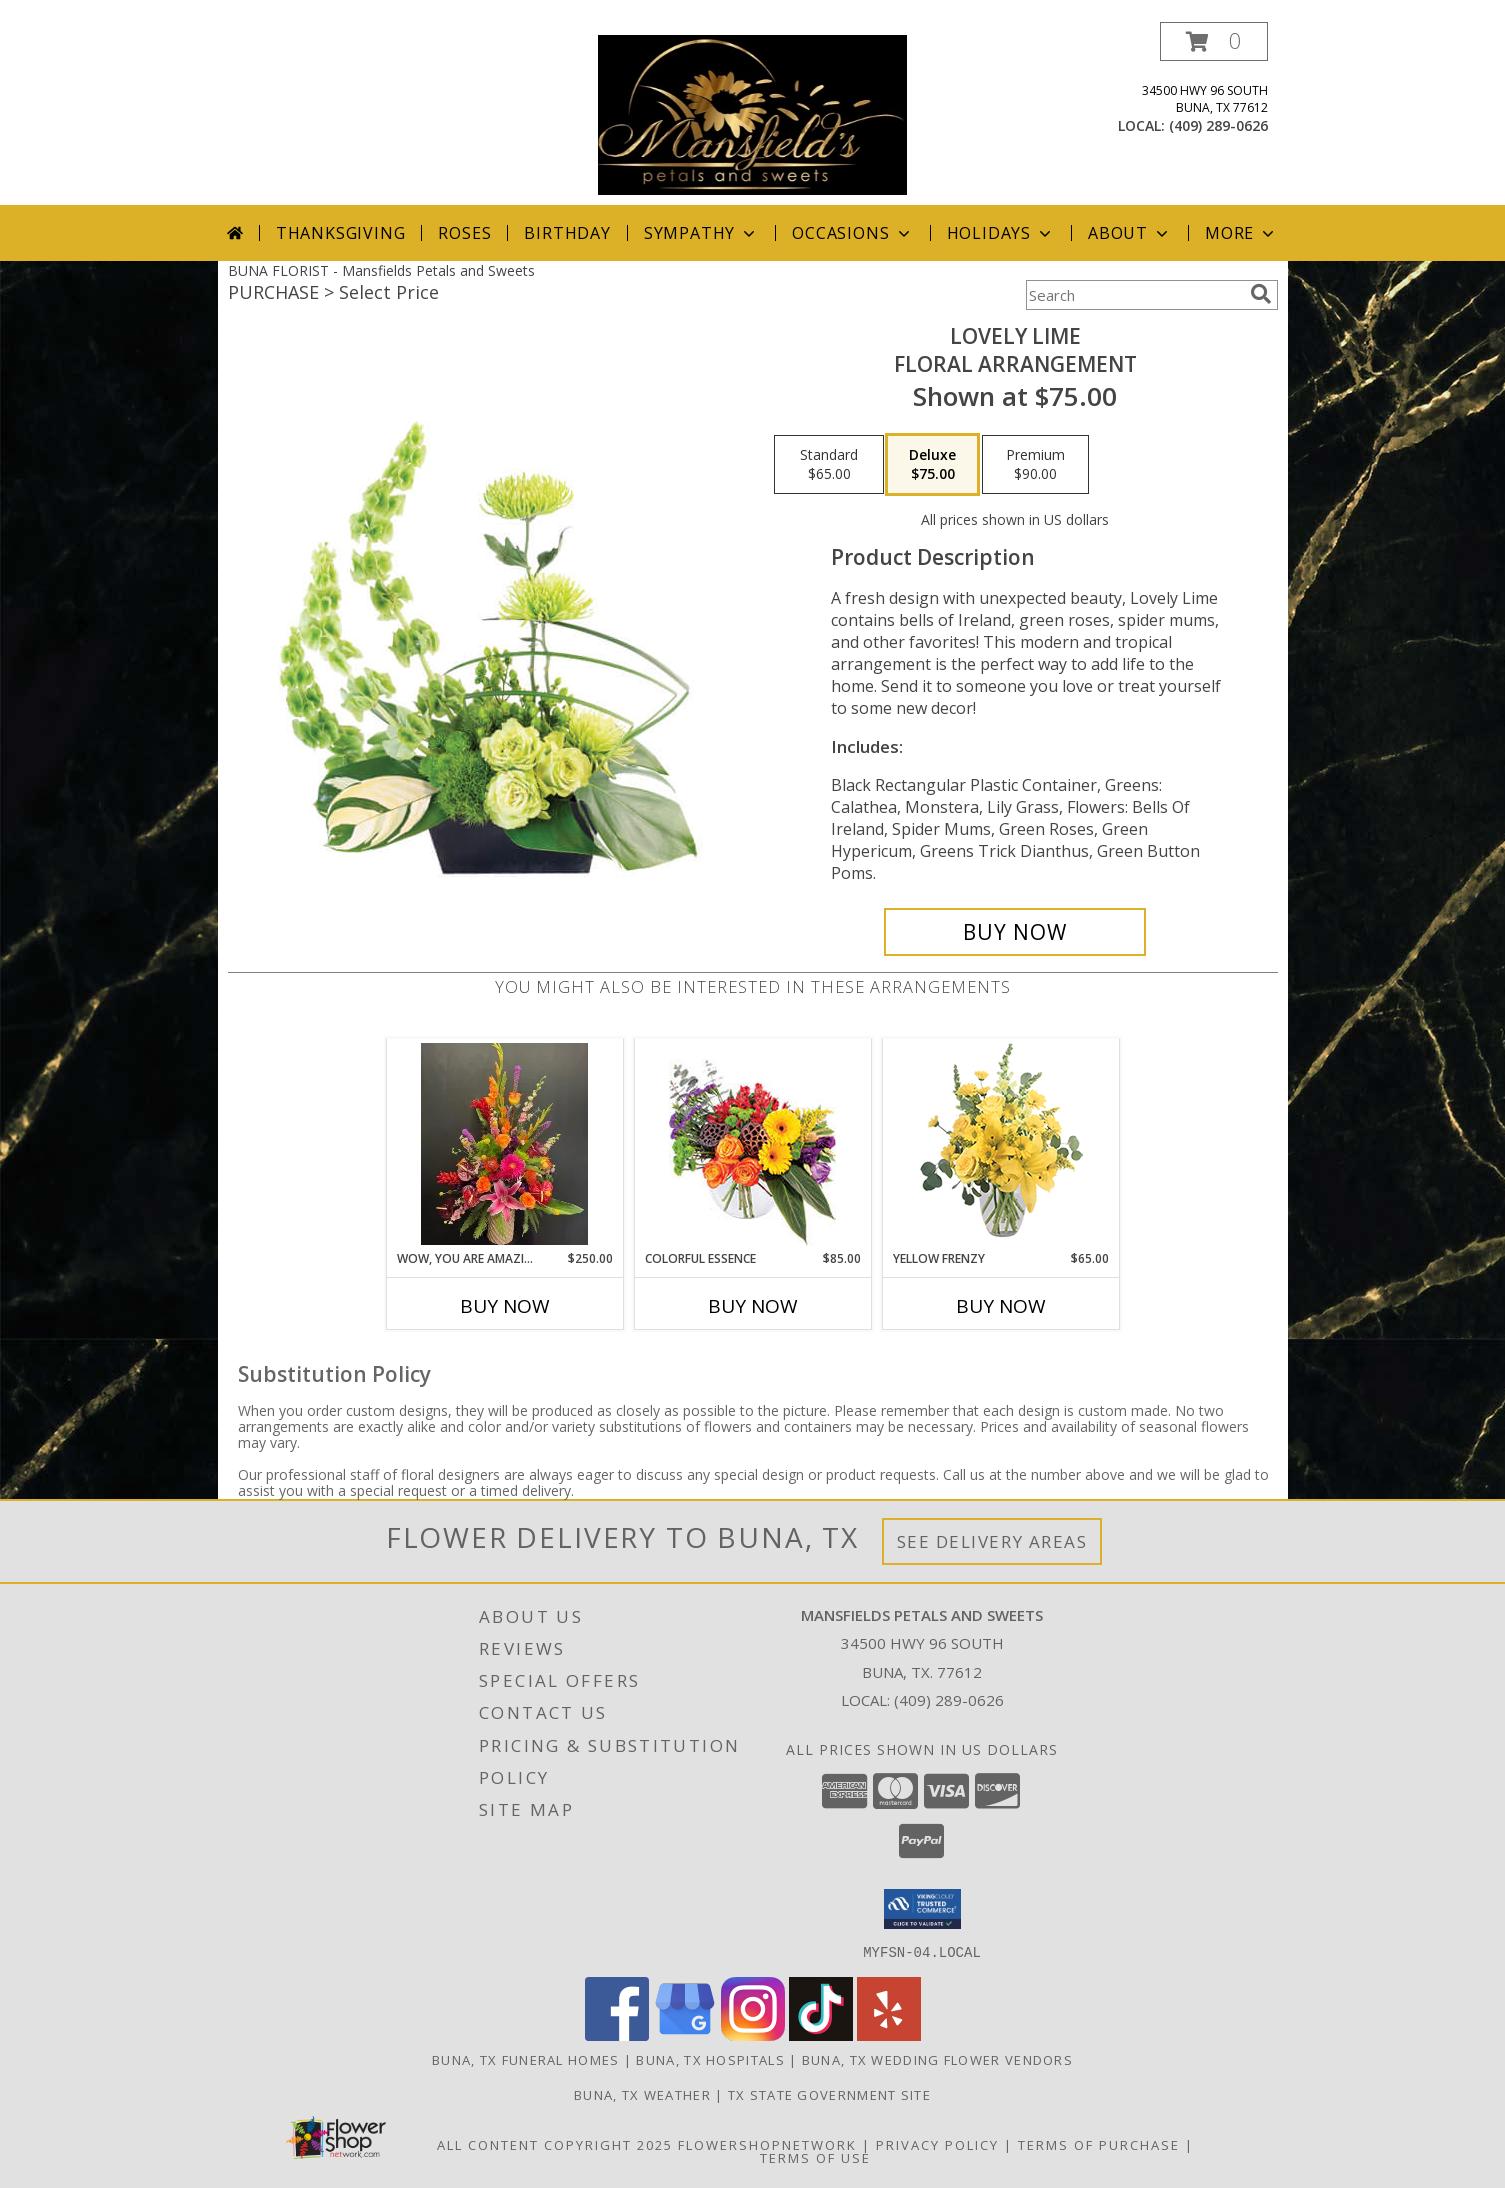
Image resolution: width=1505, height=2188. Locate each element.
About (1130, 233)
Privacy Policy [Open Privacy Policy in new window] (937, 2144)
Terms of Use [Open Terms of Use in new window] (815, 2157)
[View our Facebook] (617, 2034)
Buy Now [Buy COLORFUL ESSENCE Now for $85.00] (753, 1306)
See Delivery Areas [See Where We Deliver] (992, 1541)
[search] (1261, 294)
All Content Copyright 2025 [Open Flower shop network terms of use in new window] (555, 2144)
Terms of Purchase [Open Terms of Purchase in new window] (1099, 2144)
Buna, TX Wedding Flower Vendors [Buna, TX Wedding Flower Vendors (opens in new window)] (937, 2059)
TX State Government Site (829, 2094)
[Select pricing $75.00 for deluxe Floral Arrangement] (932, 465)
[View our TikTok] (821, 2034)
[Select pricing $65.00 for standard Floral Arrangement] (829, 465)
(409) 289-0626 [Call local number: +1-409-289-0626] (1218, 125)
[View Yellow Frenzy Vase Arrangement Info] (1000, 1144)
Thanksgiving (341, 233)
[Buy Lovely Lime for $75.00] (1015, 932)
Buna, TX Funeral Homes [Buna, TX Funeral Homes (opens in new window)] (526, 2059)
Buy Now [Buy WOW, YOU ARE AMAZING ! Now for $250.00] (505, 1306)
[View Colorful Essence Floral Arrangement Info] (752, 1144)
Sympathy (701, 233)
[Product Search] (1134, 295)
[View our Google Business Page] (685, 2034)
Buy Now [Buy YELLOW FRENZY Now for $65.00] (1001, 1306)
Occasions (852, 233)
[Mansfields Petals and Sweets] (752, 113)
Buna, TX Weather (642, 2094)
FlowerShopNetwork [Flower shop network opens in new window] (767, 2144)
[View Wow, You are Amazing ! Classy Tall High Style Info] (504, 1144)
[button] (1214, 41)
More (1241, 233)
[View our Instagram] (753, 2034)
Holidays (1001, 233)
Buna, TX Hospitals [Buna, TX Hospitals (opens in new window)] (710, 2059)
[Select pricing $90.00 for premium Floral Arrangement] (1035, 465)
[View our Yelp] (889, 2034)
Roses (464, 233)
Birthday (567, 233)
